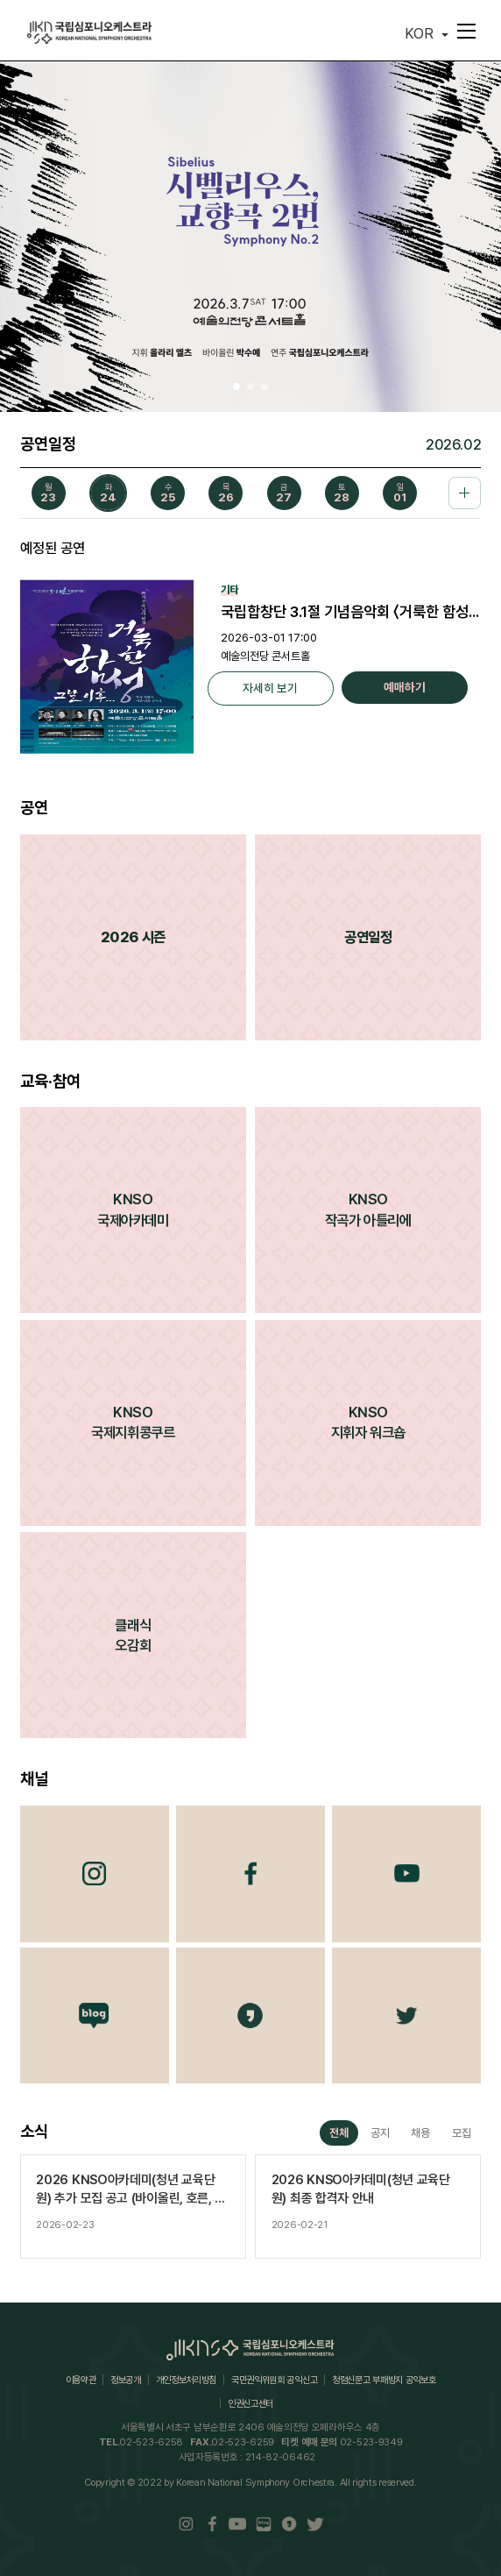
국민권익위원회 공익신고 (274, 2380)
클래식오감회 (133, 1635)
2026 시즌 (133, 937)
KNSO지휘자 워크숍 (368, 1422)
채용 (420, 2133)
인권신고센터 (250, 2403)
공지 (380, 2133)
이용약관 (81, 2380)
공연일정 (368, 937)
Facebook (250, 1874)
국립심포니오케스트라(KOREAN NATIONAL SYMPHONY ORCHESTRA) (89, 32)
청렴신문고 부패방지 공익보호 (384, 2380)
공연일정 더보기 (465, 493)
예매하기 (405, 687)
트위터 (406, 2016)
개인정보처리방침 (186, 2380)
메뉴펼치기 (463, 31)
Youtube (406, 1874)
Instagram (94, 1874)
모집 (461, 2133)
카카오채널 (250, 2016)
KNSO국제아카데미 (133, 1209)
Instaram (186, 2525)
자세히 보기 (270, 688)
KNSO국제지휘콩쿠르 (132, 1422)
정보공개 (125, 2380)
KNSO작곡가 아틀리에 (368, 1209)
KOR (419, 33)
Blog (94, 2016)
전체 (339, 2133)
